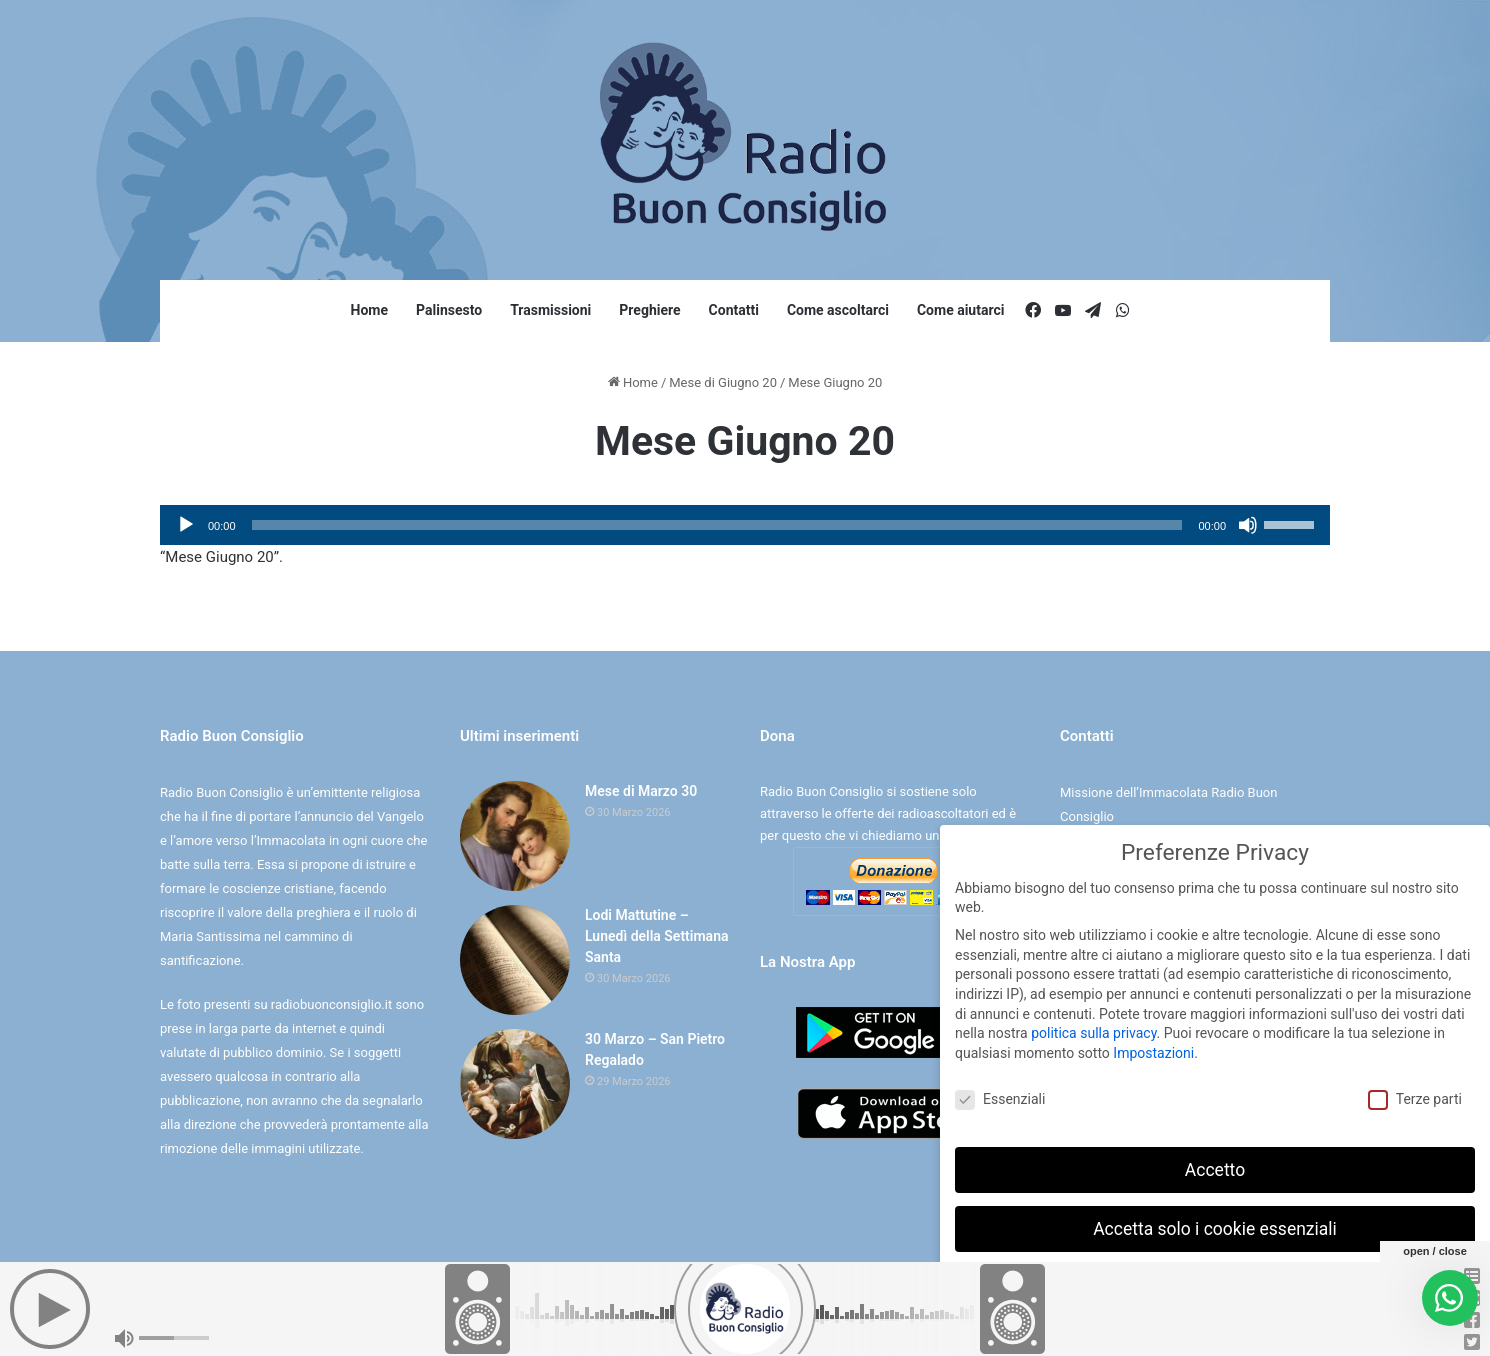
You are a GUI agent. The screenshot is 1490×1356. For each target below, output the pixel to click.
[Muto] (1248, 525)
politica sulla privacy (1093, 1033)
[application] (745, 525)
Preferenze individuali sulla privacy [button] (1214, 1287)
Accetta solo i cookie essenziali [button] (1215, 1229)
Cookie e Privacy (762, 1319)
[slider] (717, 525)
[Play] (186, 525)
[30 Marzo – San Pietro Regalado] (515, 1084)
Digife (884, 1319)
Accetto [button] (1215, 1170)
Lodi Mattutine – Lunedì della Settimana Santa (656, 936)
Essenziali (1000, 1099)
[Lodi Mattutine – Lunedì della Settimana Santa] (515, 960)
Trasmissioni (550, 310)
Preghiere (649, 310)
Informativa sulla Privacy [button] (1258, 1330)
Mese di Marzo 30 (641, 791)
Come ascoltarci (838, 310)
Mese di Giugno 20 (723, 382)
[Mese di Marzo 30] (515, 836)
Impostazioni (1153, 1053)
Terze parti (1415, 1099)
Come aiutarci (961, 310)
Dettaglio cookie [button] (1153, 1330)
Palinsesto (449, 310)
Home (369, 310)
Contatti (734, 310)
